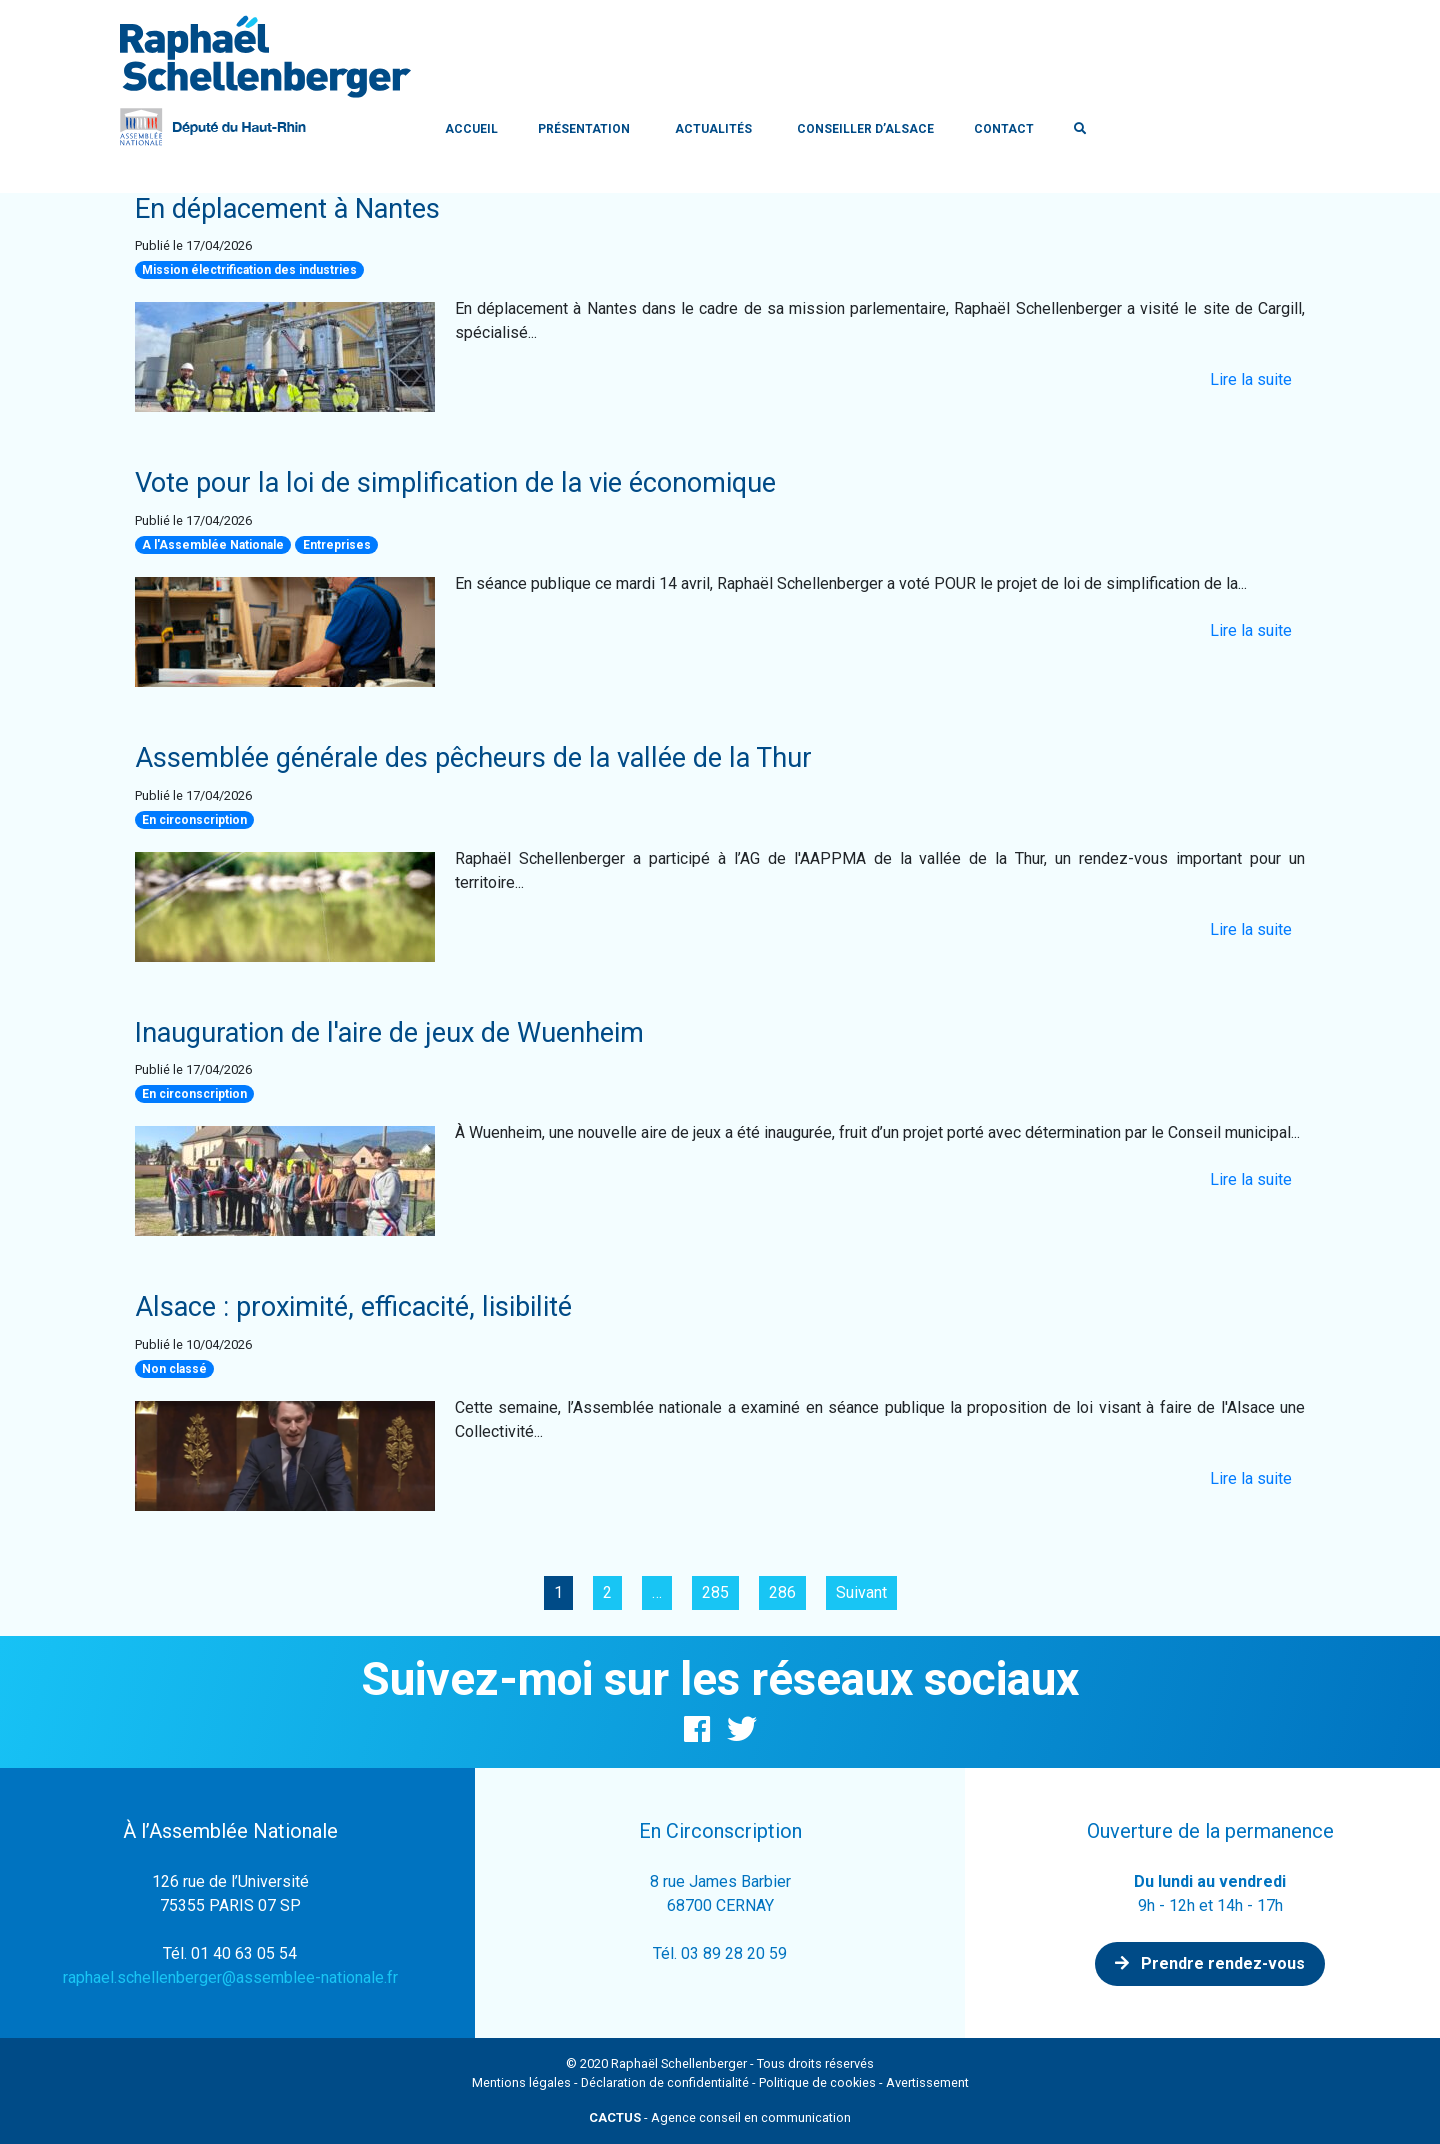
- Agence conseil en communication (720, 2117)
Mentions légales (521, 2082)
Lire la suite (1251, 379)
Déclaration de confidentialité (665, 2082)
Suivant (861, 1592)
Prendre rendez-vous (1210, 1963)
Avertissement (927, 2082)
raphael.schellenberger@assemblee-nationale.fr (230, 1977)
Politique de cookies (817, 2082)
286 (782, 1592)
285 (715, 1592)
